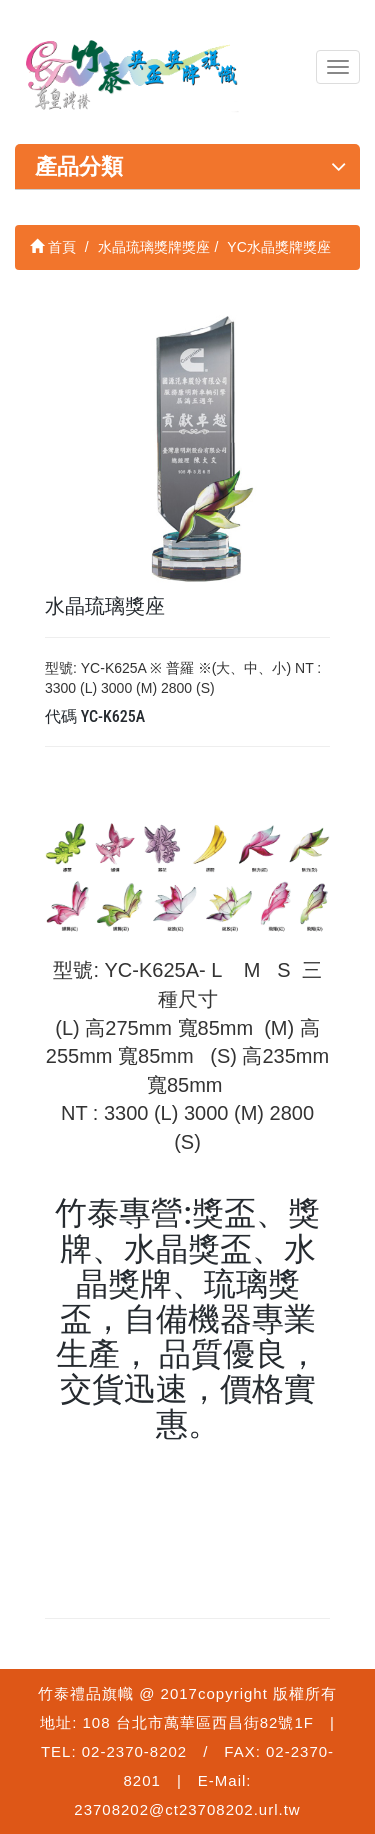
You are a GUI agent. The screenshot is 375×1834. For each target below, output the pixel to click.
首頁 (53, 247)
